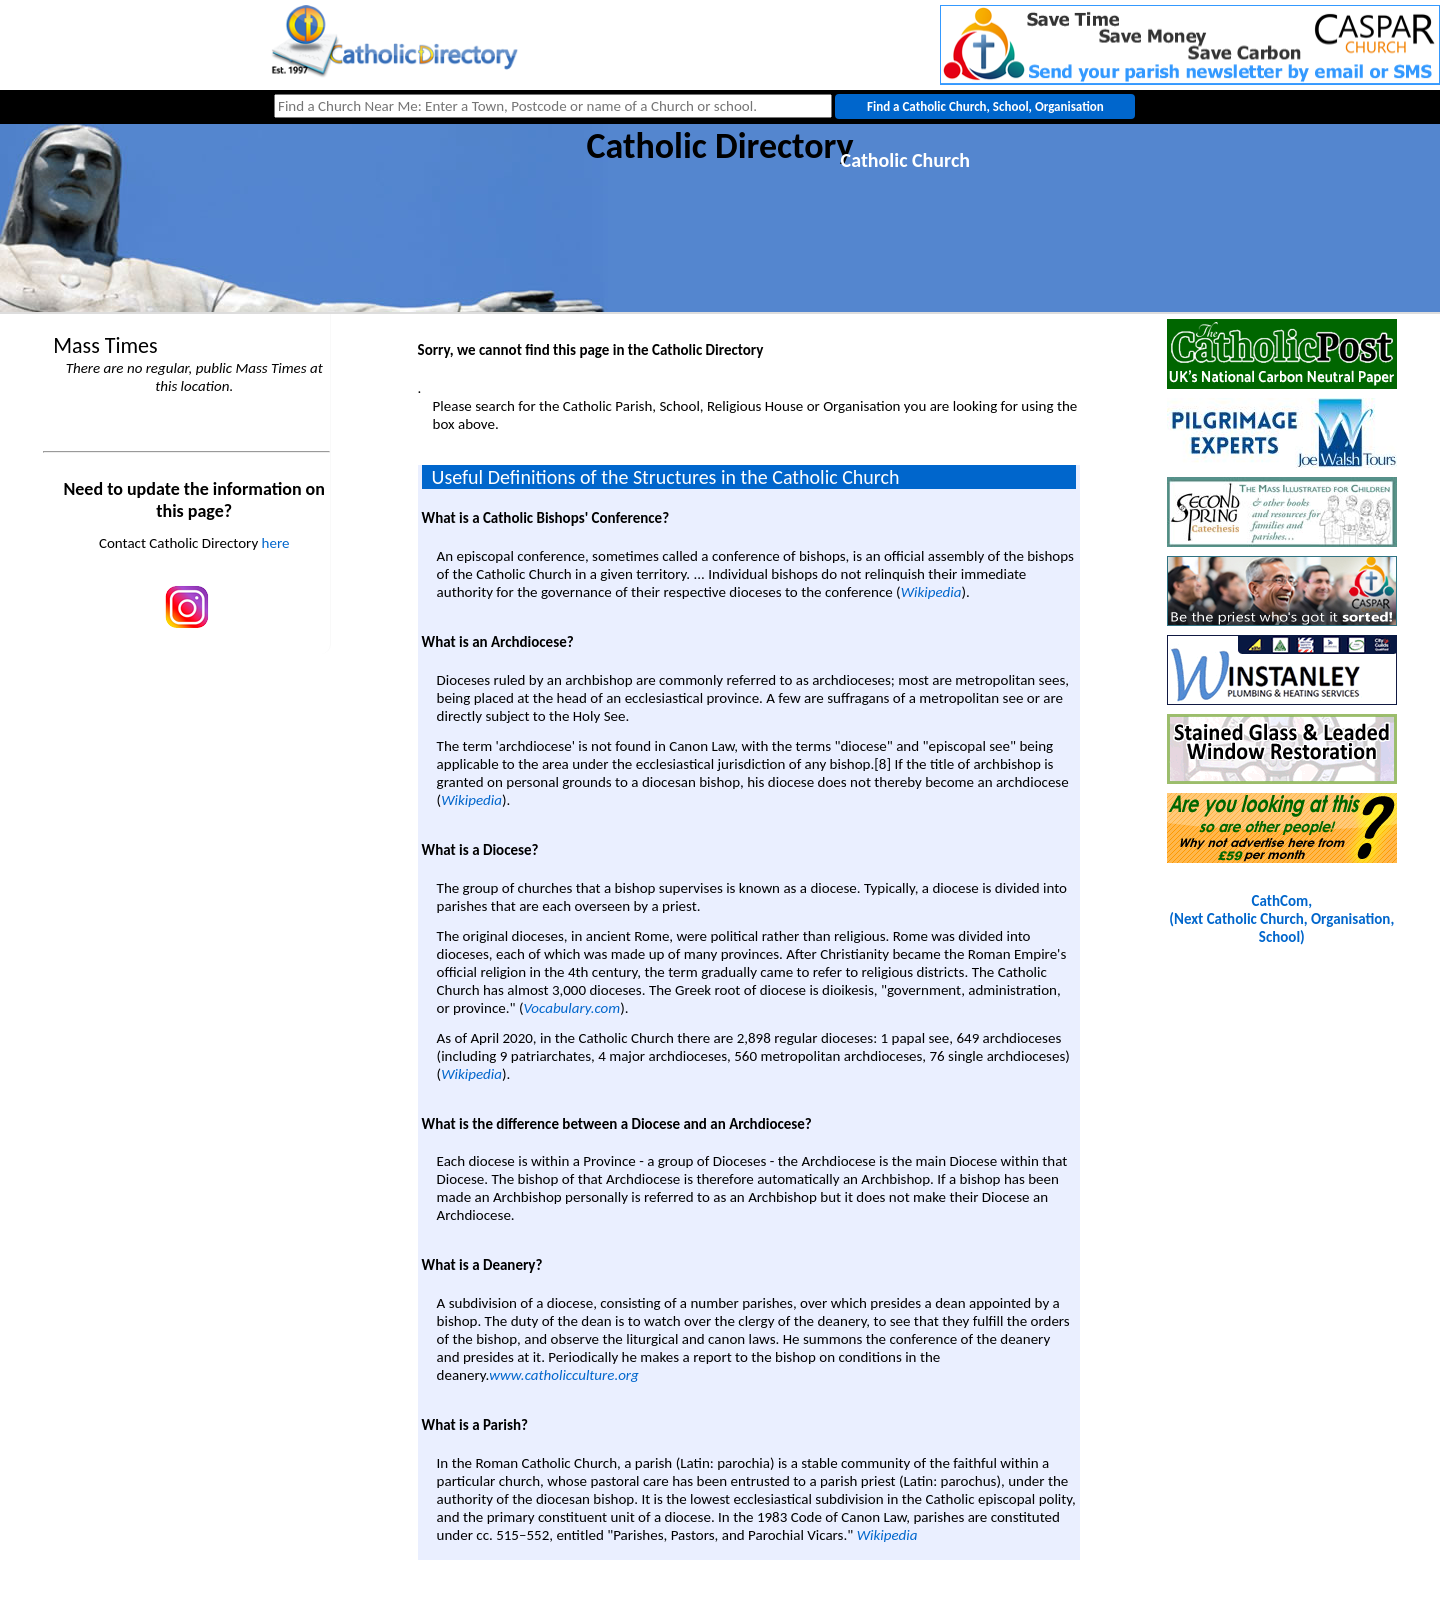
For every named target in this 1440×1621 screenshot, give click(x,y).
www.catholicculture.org (563, 1375)
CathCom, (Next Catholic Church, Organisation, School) (1281, 919)
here (276, 543)
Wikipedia (931, 592)
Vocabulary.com (571, 1008)
